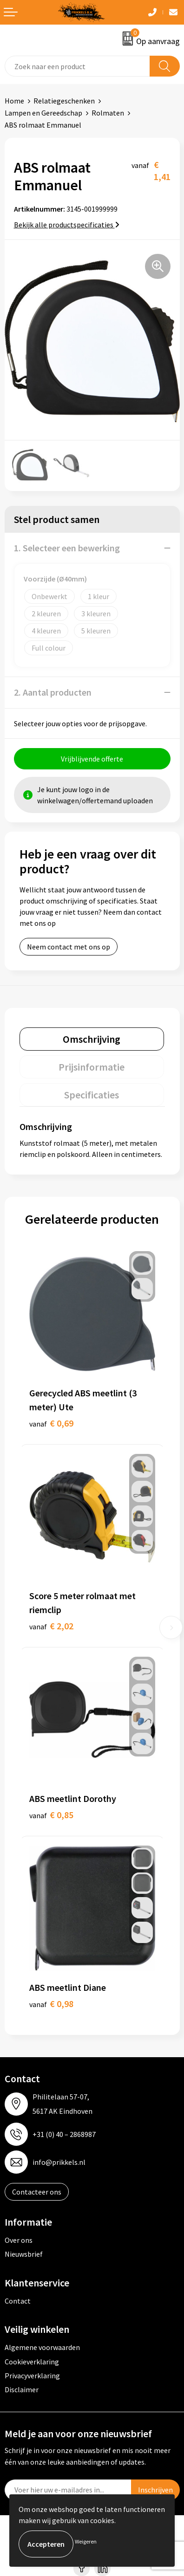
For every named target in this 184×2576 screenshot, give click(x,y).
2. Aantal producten (53, 692)
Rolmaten (108, 112)
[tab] (92, 1039)
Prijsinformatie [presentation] (92, 1066)
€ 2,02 (51, 1626)
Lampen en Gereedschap (43, 112)
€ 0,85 (51, 1815)
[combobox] (77, 66)
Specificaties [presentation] (91, 1094)
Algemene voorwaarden (42, 2347)
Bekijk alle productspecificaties (66, 224)
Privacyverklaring (32, 2375)
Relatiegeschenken (64, 100)
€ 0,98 (51, 2003)
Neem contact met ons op (68, 946)
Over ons (19, 2240)
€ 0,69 (51, 1423)
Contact (18, 2300)
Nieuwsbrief (24, 2254)
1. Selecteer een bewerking (67, 548)
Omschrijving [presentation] (91, 1039)
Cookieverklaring (32, 2361)
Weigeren (86, 2541)
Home (14, 100)
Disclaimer (22, 2389)
